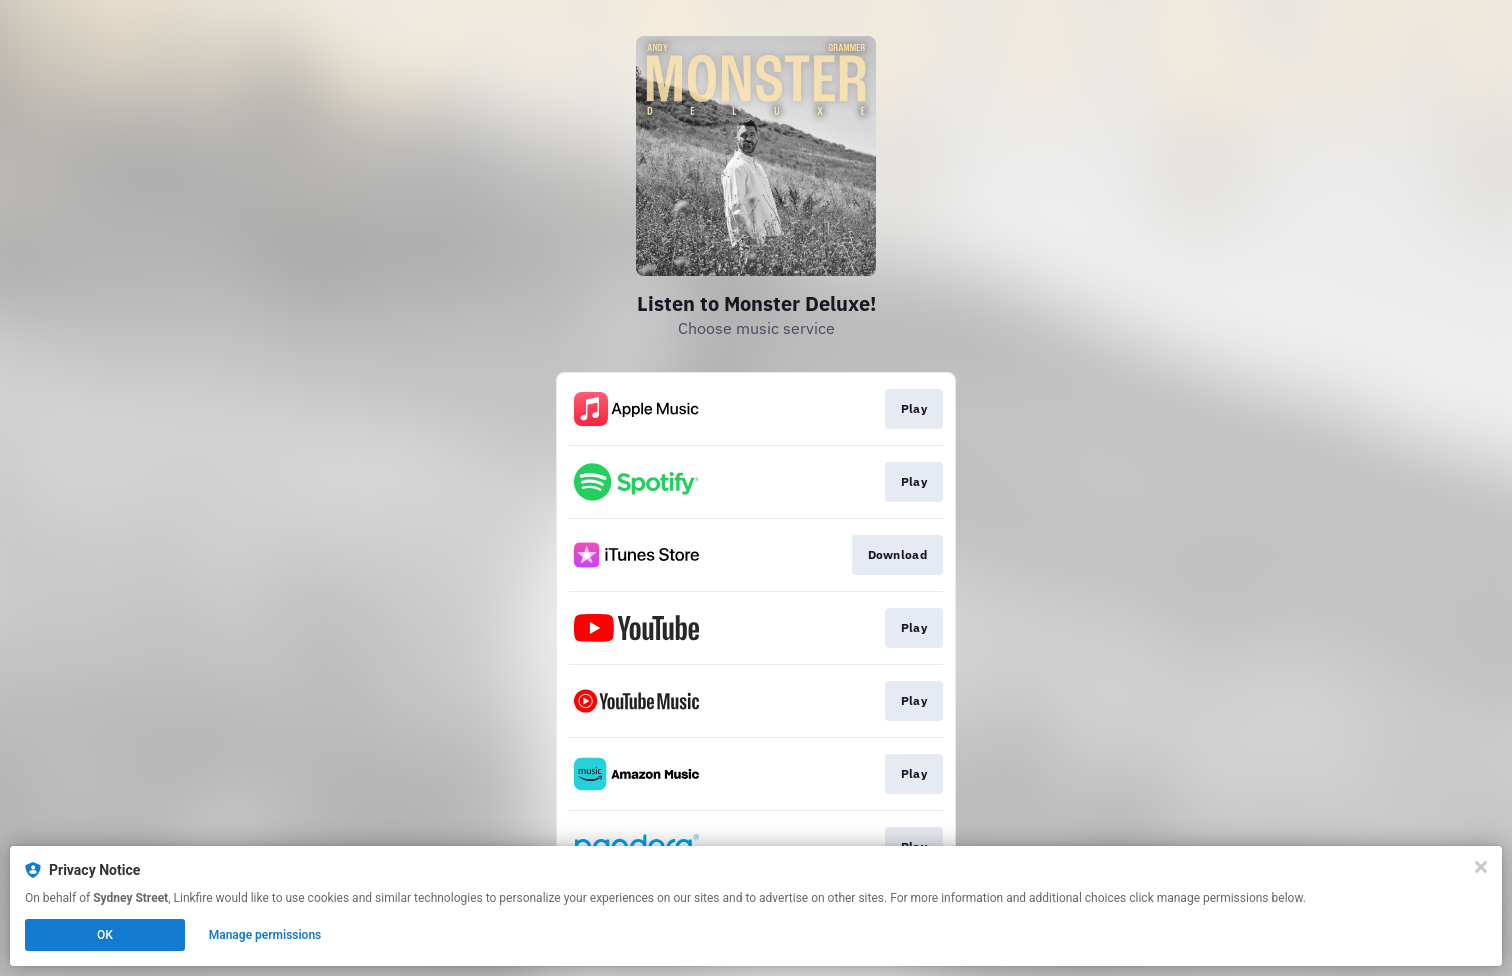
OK (105, 935)
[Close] (1481, 867)
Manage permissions (265, 935)
